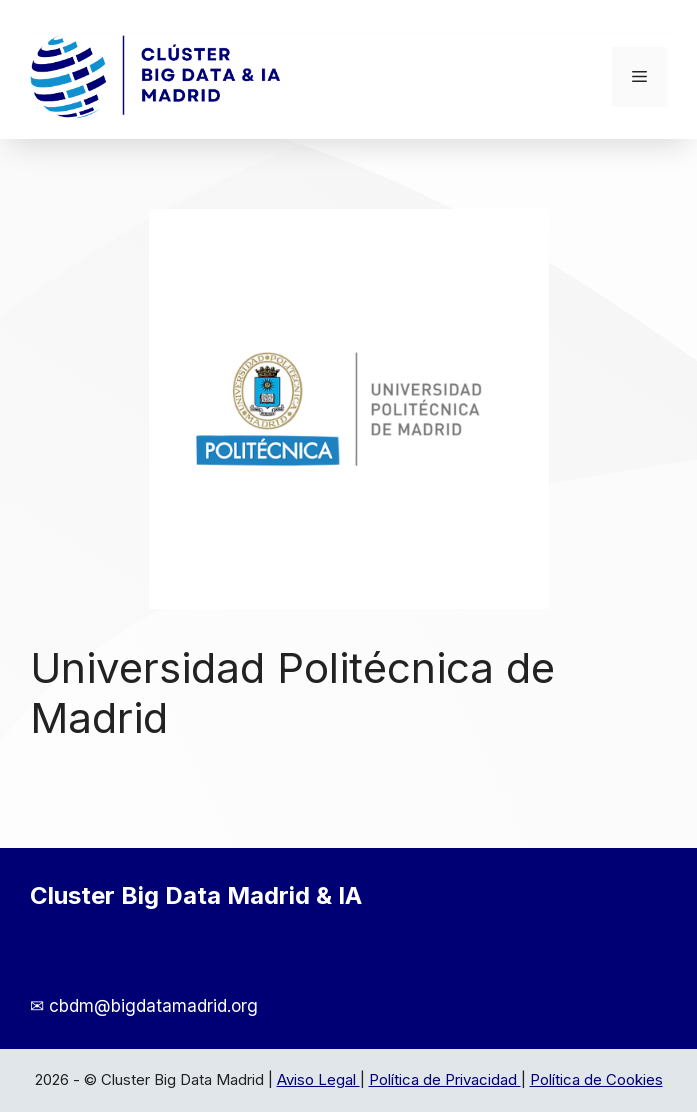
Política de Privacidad (445, 1079)
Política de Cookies (596, 1079)
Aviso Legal (318, 1079)
